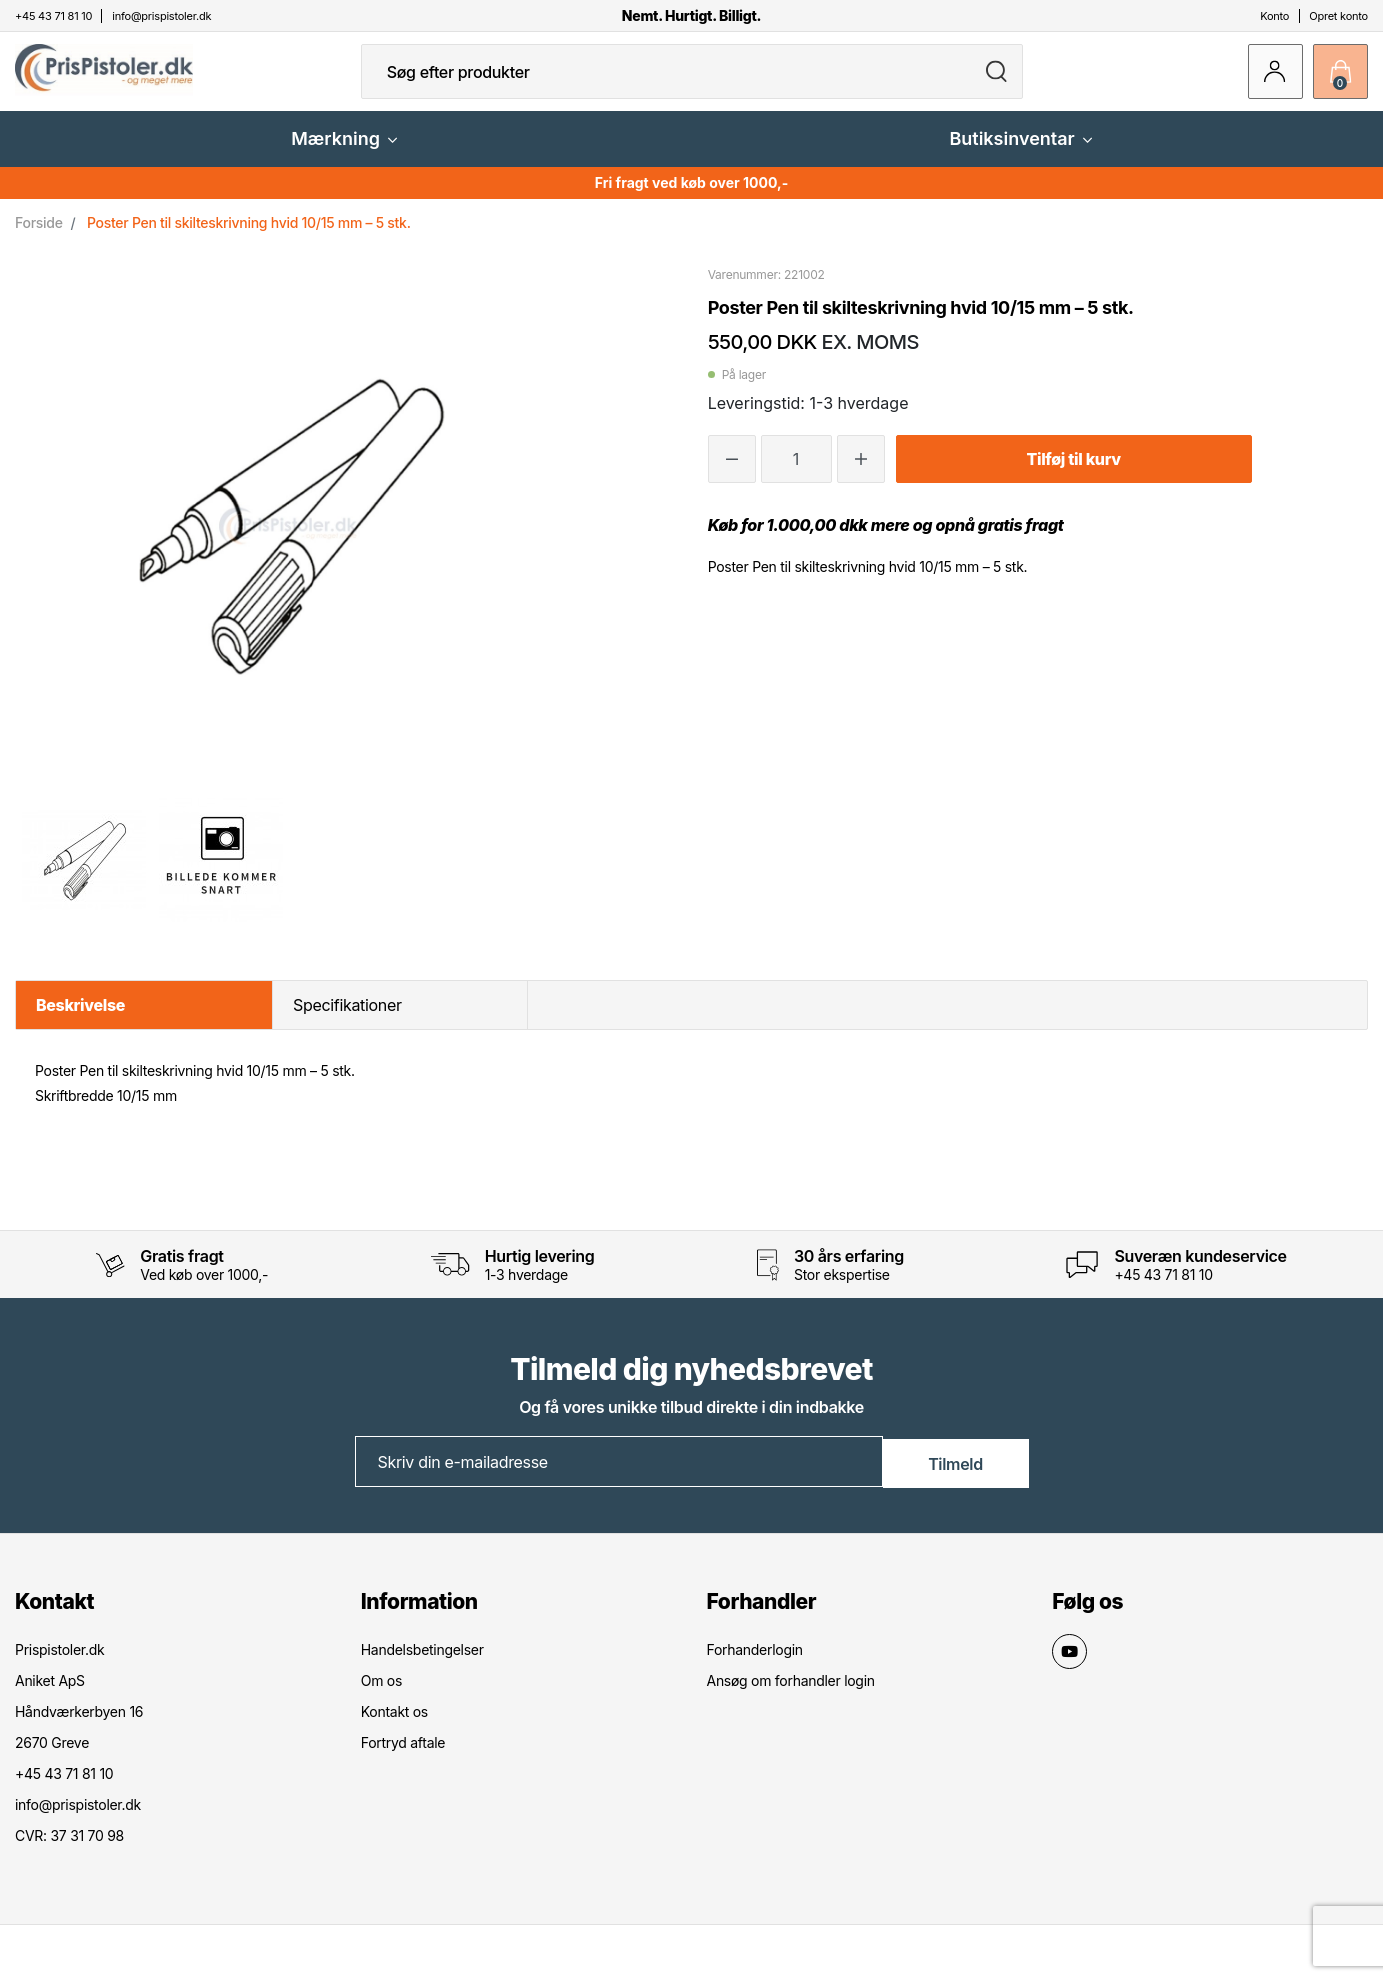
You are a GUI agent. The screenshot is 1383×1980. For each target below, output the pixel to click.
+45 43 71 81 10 (1163, 1290)
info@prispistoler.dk (78, 1819)
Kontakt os (394, 1726)
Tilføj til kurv (1073, 475)
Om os (381, 1695)
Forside (39, 238)
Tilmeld (955, 1477)
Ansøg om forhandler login (791, 1695)
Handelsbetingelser (422, 1664)
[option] (83, 876)
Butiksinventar (1020, 154)
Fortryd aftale (403, 1757)
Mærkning (344, 154)
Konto (1274, 16)
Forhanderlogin (755, 1664)
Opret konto (1338, 16)
